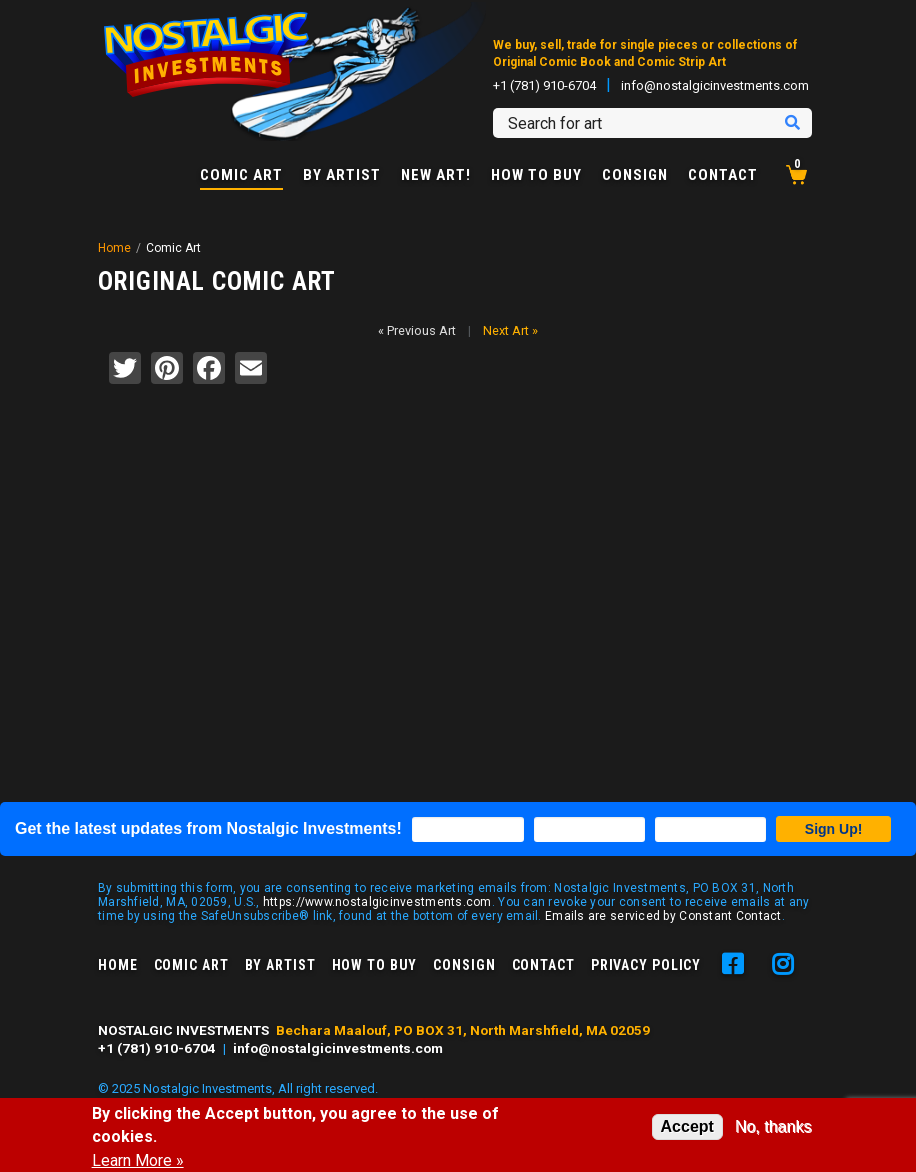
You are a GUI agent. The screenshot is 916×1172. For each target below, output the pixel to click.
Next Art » (510, 330)
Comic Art (241, 176)
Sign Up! (834, 829)
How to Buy (536, 175)
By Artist (342, 175)
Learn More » (138, 1161)
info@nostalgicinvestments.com (715, 85)
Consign (635, 175)
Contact (723, 175)
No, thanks (773, 1126)
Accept (687, 1126)
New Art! (436, 175)
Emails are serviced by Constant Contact (663, 916)
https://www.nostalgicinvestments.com (377, 902)
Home (114, 248)
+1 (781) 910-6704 (544, 85)
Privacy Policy (646, 965)
